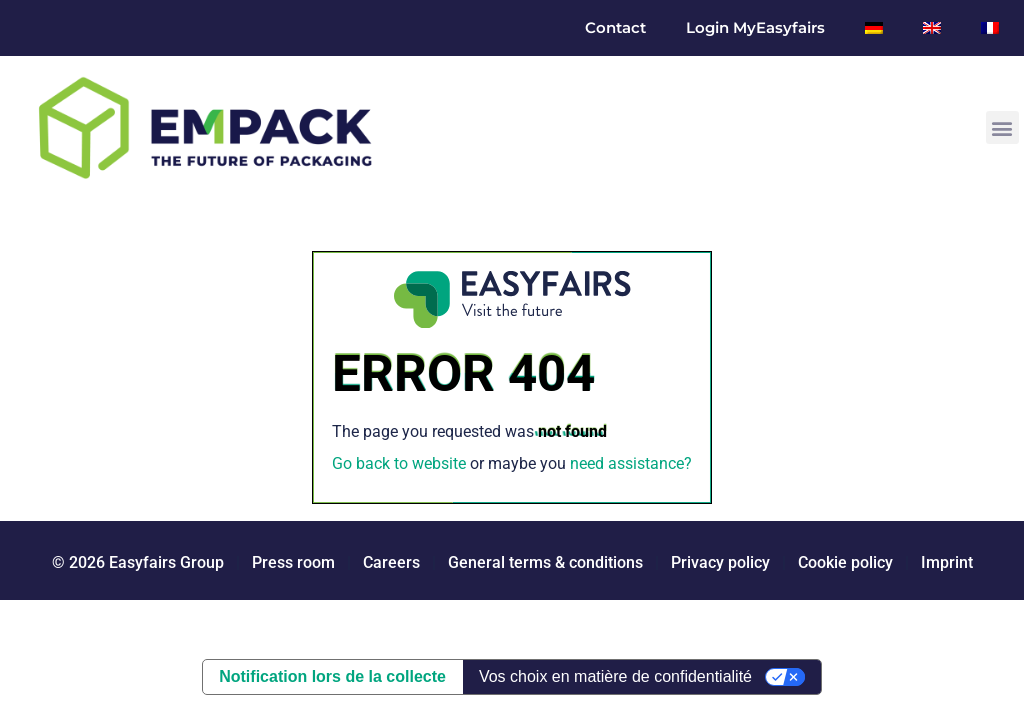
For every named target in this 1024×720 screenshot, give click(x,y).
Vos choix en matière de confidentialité (615, 676)
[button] (1002, 127)
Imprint (947, 562)
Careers (391, 562)
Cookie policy (845, 562)
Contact (615, 27)
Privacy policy (720, 562)
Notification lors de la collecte (332, 676)
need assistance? (631, 463)
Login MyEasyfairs (755, 27)
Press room (291, 562)
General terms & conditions (545, 562)
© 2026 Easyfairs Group (138, 562)
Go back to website (399, 463)
